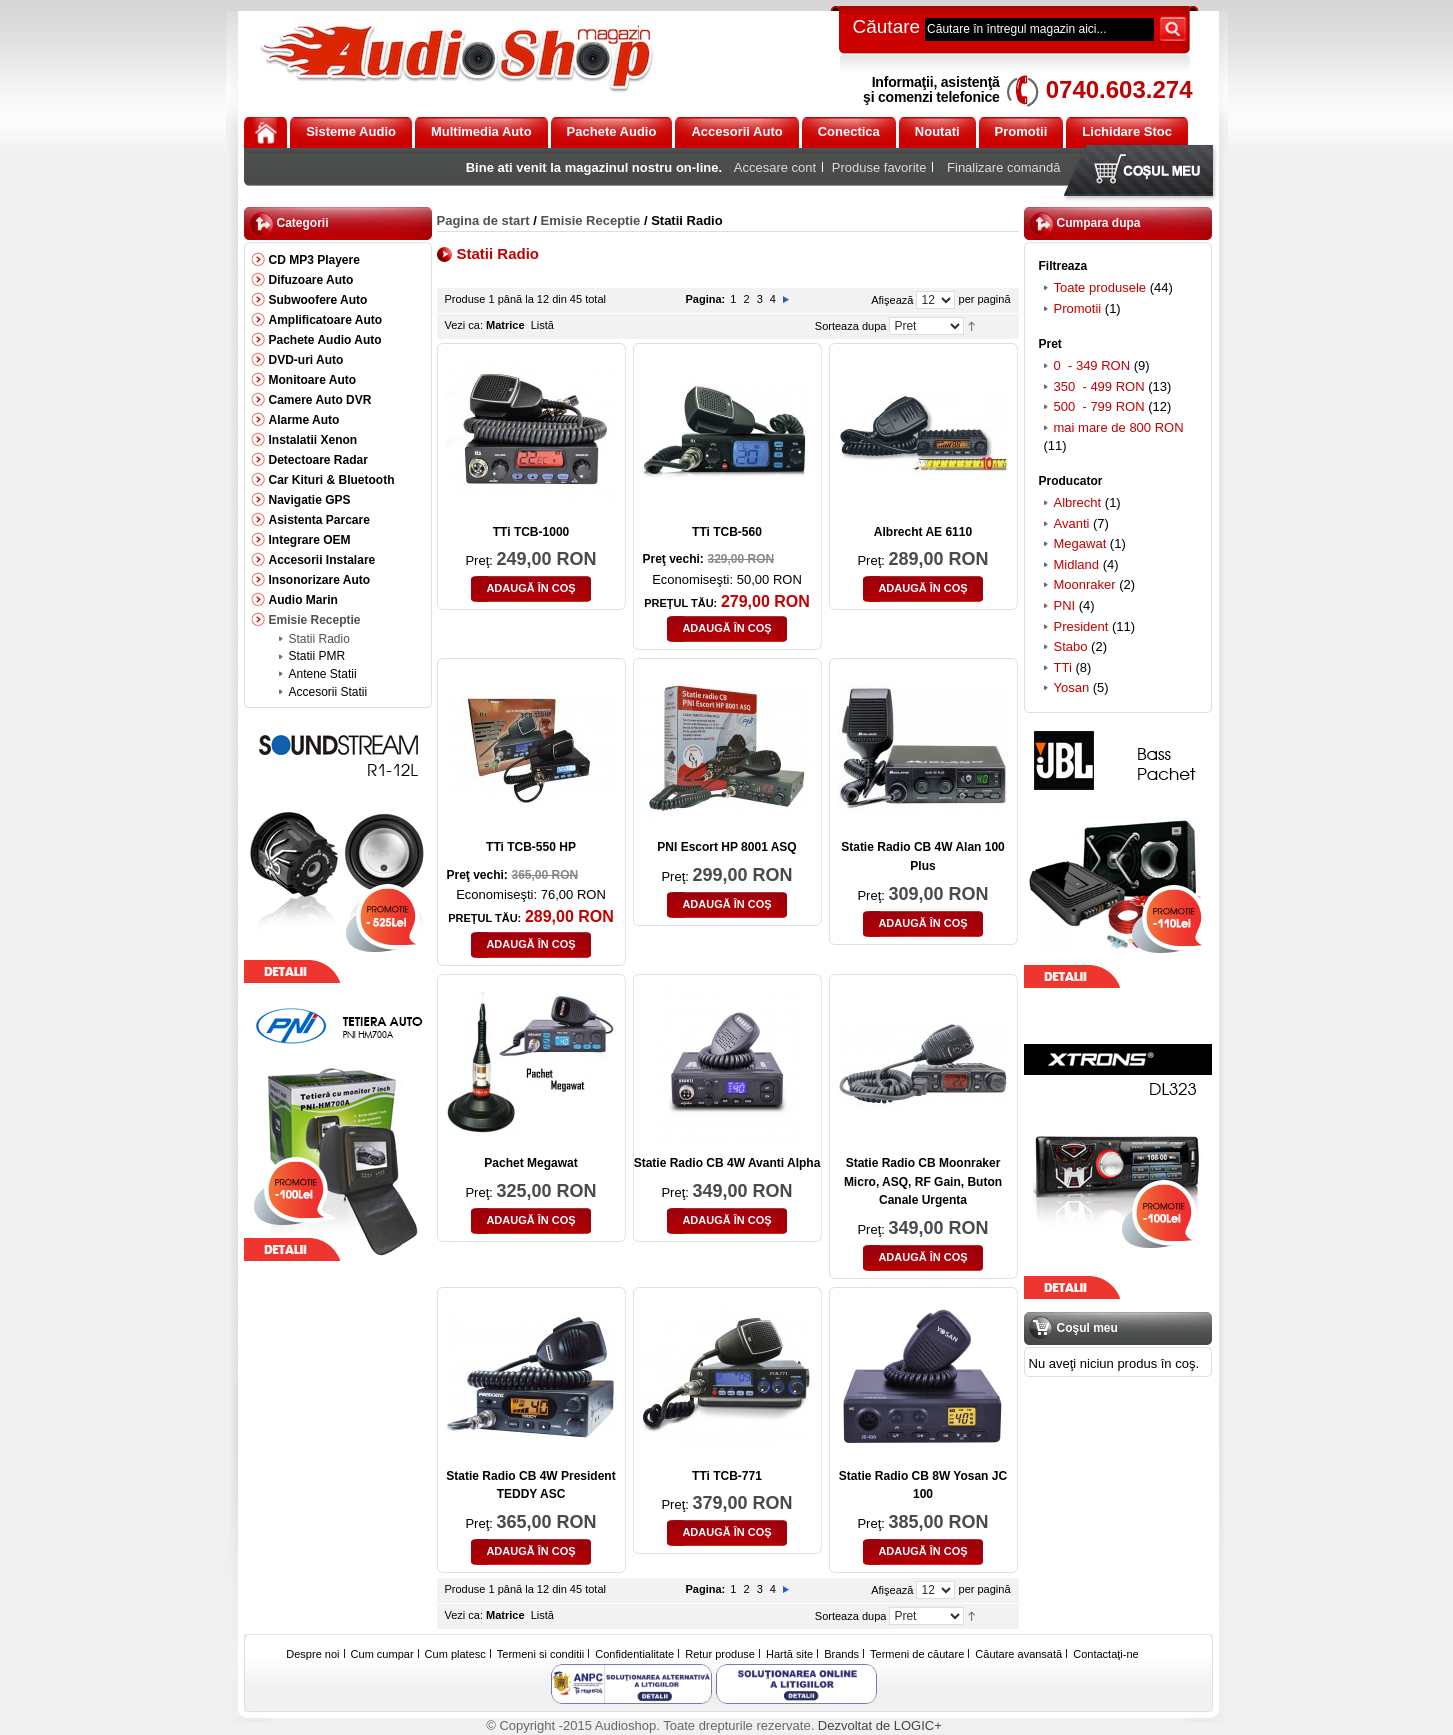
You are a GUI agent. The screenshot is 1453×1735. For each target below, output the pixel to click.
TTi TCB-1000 (531, 532)
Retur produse (720, 1654)
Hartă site (789, 1654)
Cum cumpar (382, 1654)
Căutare (887, 26)
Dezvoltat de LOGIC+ (880, 1725)
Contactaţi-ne (1105, 1654)
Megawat (1080, 543)
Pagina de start (483, 220)
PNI (1065, 605)
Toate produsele (1100, 287)
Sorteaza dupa (851, 326)
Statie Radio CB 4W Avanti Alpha (727, 1163)
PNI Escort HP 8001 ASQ (726, 847)
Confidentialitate (634, 1654)
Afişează (892, 300)
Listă (542, 325)
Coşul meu (1143, 172)
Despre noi (312, 1654)
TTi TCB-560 (727, 532)
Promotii (1078, 308)
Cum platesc (455, 1654)
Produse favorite (879, 167)
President (1081, 626)
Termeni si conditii (540, 1654)
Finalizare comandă (1003, 167)
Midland (1077, 564)
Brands (841, 1654)
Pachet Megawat (530, 1163)
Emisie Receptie (591, 220)
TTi (1063, 667)
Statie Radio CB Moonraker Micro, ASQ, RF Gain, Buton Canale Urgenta (923, 1181)
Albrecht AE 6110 (923, 532)
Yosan (1072, 687)
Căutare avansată (1018, 1654)
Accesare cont (775, 167)
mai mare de (1119, 427)
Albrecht (1078, 502)
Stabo (1071, 646)
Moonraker (1085, 584)
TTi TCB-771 (727, 1476)
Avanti (1072, 523)
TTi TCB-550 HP (531, 847)
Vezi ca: (464, 325)
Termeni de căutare (917, 1654)
